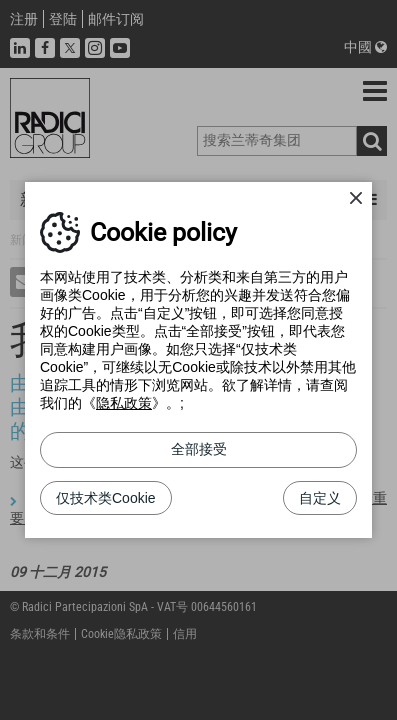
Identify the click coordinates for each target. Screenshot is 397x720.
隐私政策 (124, 403)
